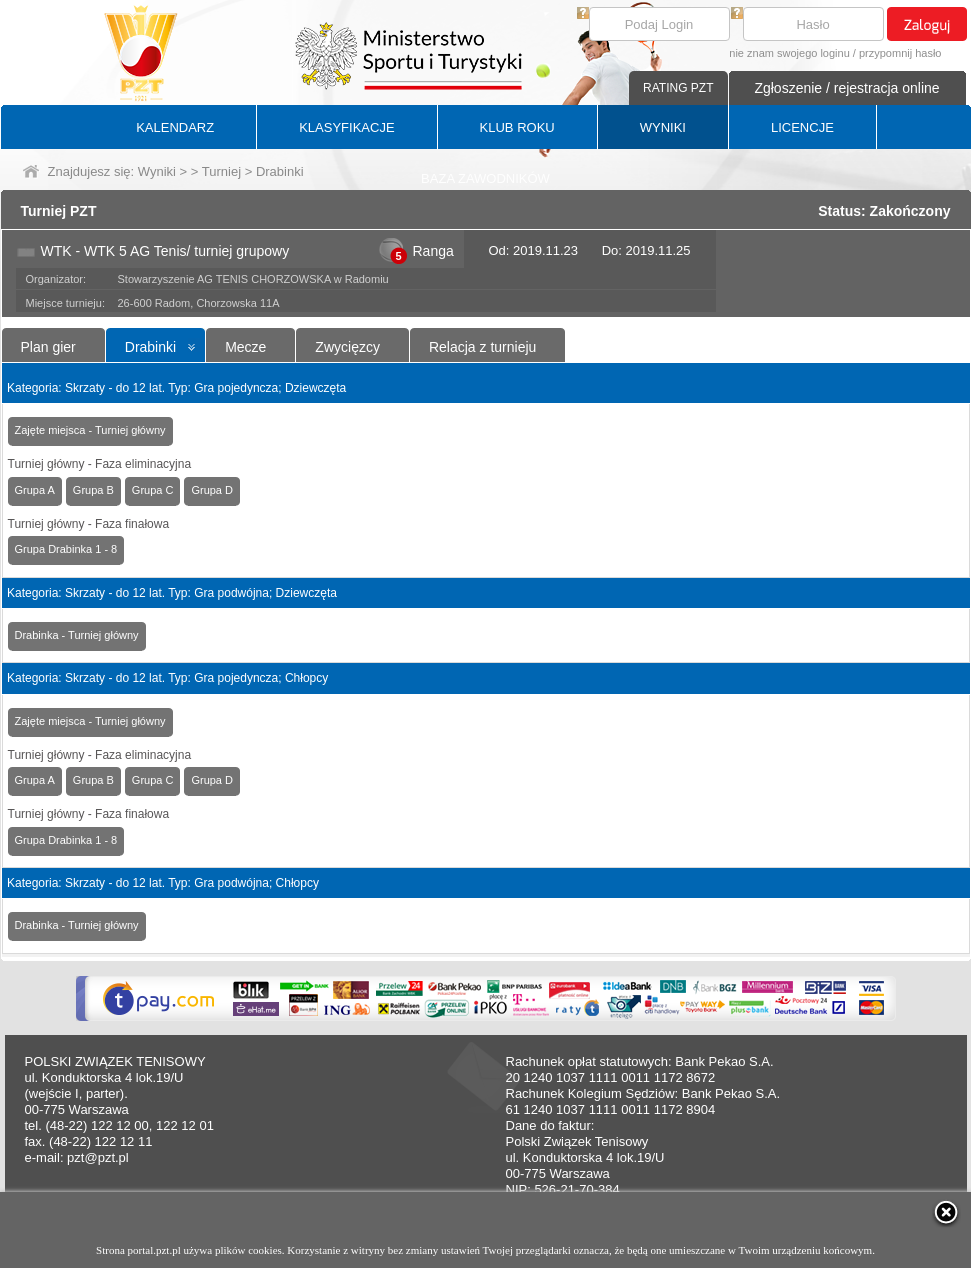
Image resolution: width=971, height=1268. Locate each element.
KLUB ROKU (517, 127)
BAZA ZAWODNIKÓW (485, 178)
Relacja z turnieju (482, 347)
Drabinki (150, 347)
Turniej (221, 171)
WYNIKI (663, 127)
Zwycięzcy (347, 347)
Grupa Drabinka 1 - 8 (66, 549)
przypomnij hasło (900, 53)
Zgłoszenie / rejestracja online (846, 88)
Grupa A (35, 490)
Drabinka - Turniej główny (77, 635)
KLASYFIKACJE (346, 127)
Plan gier (48, 347)
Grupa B (93, 490)
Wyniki (157, 171)
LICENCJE (802, 127)
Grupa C (153, 490)
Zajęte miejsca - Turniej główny (90, 430)
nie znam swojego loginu (789, 53)
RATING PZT (678, 88)
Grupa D (212, 490)
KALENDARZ (175, 127)
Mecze (245, 347)
